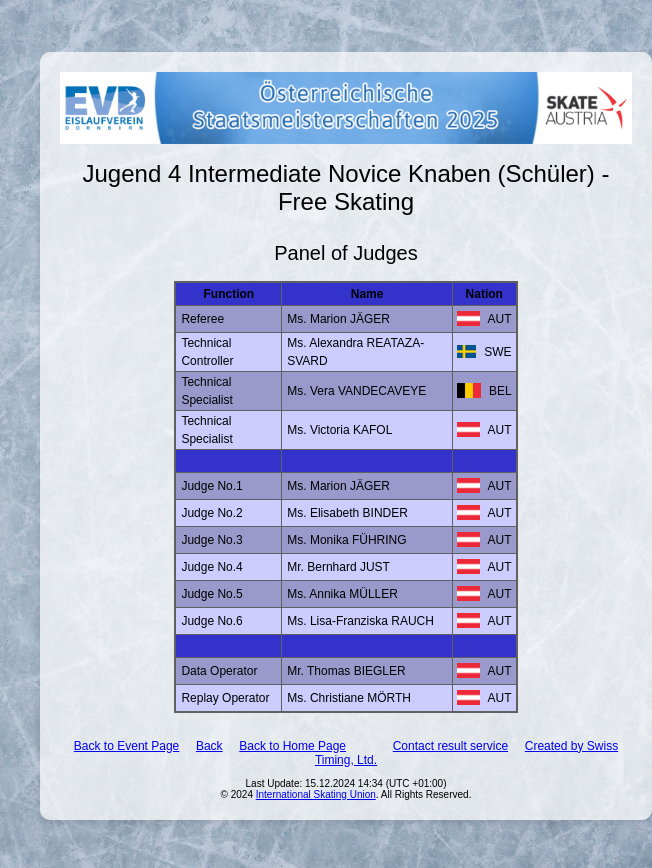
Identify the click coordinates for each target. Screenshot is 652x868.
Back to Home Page (292, 746)
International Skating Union (316, 794)
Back (209, 746)
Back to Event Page (126, 746)
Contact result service (450, 746)
